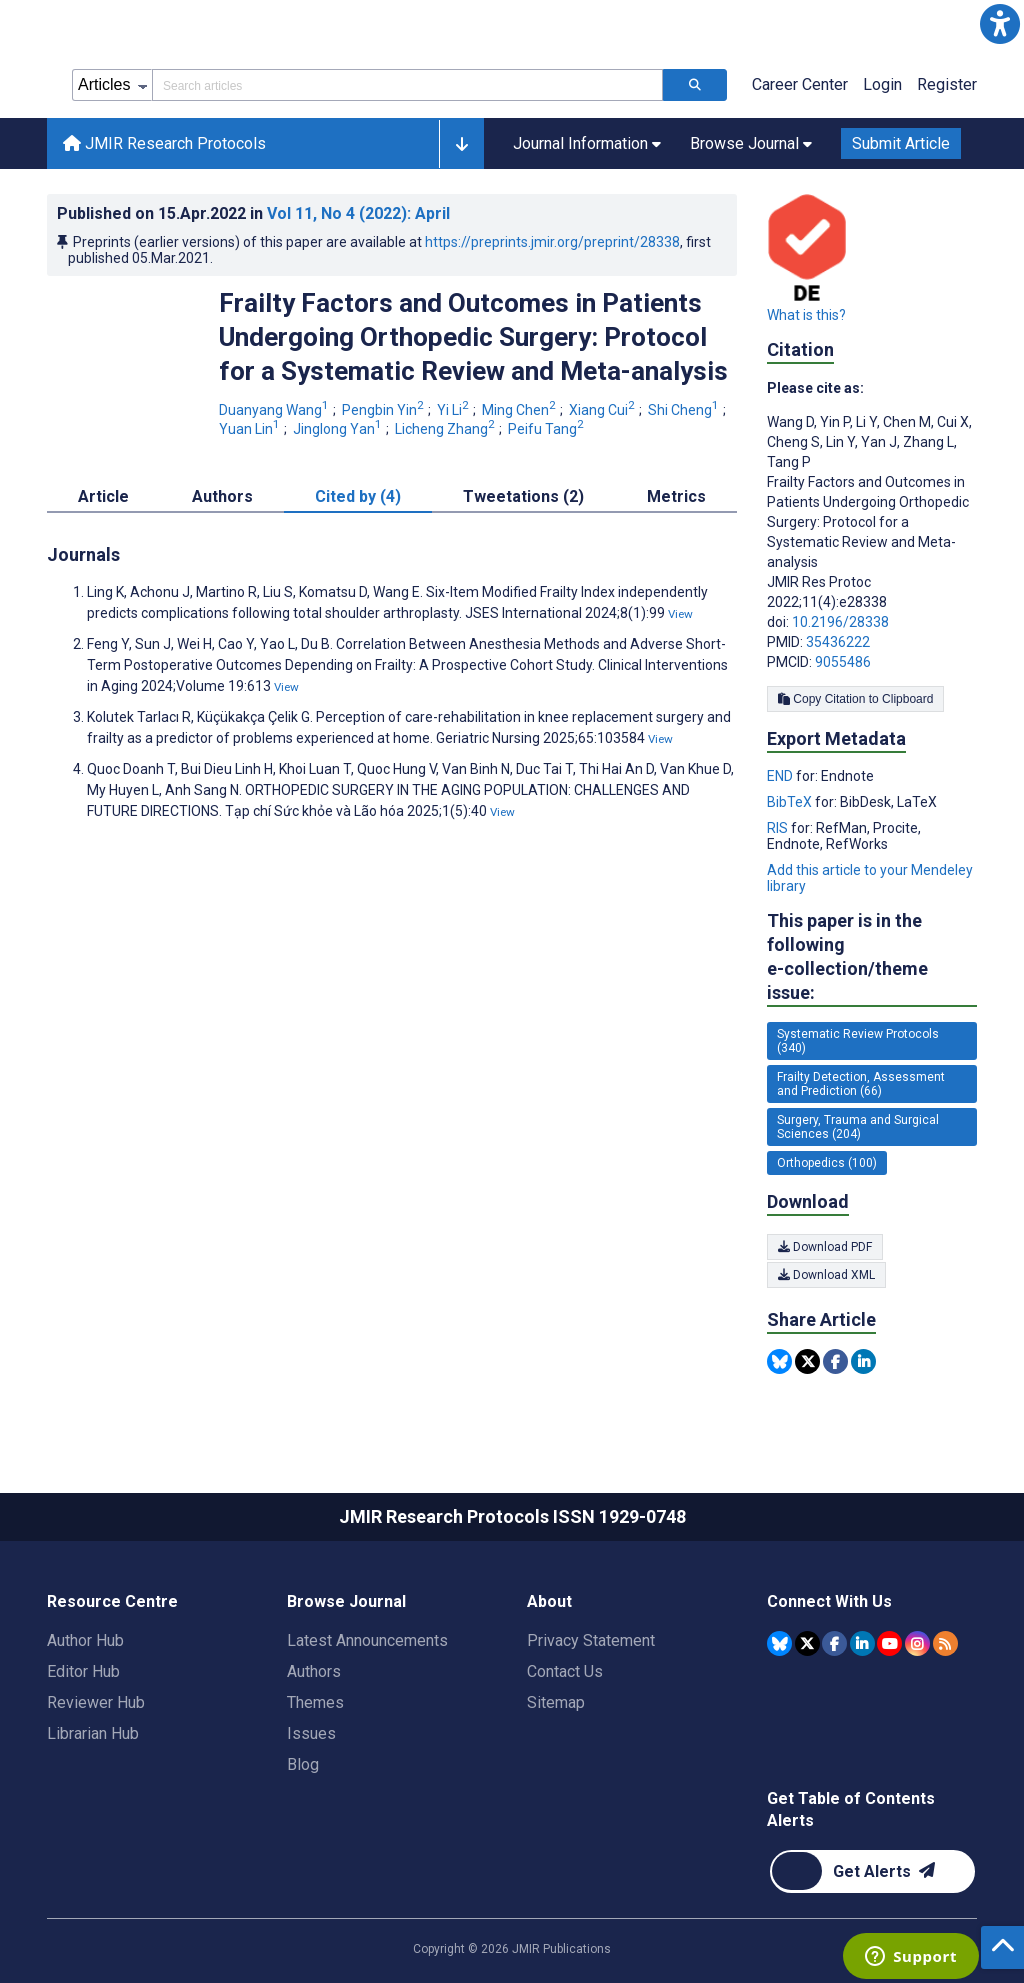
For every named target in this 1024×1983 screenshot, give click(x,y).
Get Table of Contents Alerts (851, 1809)
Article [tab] (103, 496)
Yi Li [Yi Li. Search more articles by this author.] (454, 410)
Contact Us (565, 1671)
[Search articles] (695, 85)
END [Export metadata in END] (781, 776)
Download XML (826, 1275)
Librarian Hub (93, 1733)
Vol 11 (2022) (358, 213)
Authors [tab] (222, 496)
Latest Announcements (367, 1640)
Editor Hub (83, 1671)
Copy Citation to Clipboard (855, 699)
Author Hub (85, 1640)
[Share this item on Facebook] (835, 1361)
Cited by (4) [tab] (358, 496)
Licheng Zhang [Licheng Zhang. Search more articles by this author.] (446, 429)
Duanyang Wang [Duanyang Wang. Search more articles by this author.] (275, 410)
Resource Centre (112, 1601)
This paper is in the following (872, 957)
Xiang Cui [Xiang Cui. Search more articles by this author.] (603, 410)
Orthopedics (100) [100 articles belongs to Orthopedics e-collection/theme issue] (827, 1163)
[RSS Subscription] (945, 1643)
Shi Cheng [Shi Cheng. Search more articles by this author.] (685, 410)
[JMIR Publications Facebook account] (834, 1643)
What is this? (806, 315)
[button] (1000, 24)
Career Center (800, 84)
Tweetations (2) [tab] (523, 496)
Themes (315, 1702)
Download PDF (825, 1247)
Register (947, 84)
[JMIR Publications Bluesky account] (779, 1643)
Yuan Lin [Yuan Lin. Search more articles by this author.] (251, 429)
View (680, 614)
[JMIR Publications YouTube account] (889, 1643)
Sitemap (556, 1702)
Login (882, 84)
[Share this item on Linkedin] (863, 1361)
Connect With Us (829, 1601)
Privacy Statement (591, 1640)
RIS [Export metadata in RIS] (779, 828)
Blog (303, 1764)
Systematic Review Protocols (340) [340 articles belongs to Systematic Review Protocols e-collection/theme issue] (858, 1041)
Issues (311, 1733)
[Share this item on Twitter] (807, 1361)
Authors (314, 1671)
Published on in (253, 213)
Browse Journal (346, 1601)
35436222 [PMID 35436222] (838, 642)
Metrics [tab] (676, 496)
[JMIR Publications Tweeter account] (807, 1643)
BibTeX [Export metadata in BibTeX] (791, 802)
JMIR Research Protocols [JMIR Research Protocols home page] (164, 143)
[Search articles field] (407, 85)
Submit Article (901, 143)
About (549, 1601)
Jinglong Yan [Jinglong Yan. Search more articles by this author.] (339, 429)
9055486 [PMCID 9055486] (843, 662)
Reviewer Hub (96, 1702)
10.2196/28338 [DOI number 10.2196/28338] (840, 622)
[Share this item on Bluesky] (779, 1361)
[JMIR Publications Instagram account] (917, 1643)
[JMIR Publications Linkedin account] (862, 1643)
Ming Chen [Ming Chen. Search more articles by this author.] (520, 410)
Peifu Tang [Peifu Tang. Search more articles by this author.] (547, 429)
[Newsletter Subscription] (872, 1871)
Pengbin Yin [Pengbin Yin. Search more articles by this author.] (384, 410)
